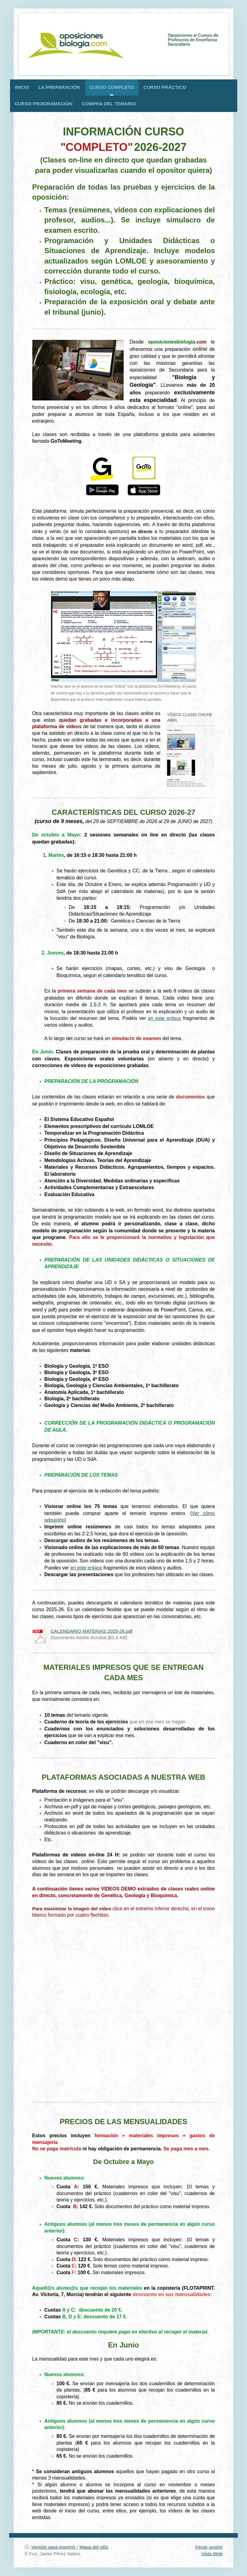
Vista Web (212, 2553)
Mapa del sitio (93, 2547)
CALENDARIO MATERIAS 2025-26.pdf (91, 1631)
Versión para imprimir (51, 2547)
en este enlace (164, 1018)
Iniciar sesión (209, 2547)
